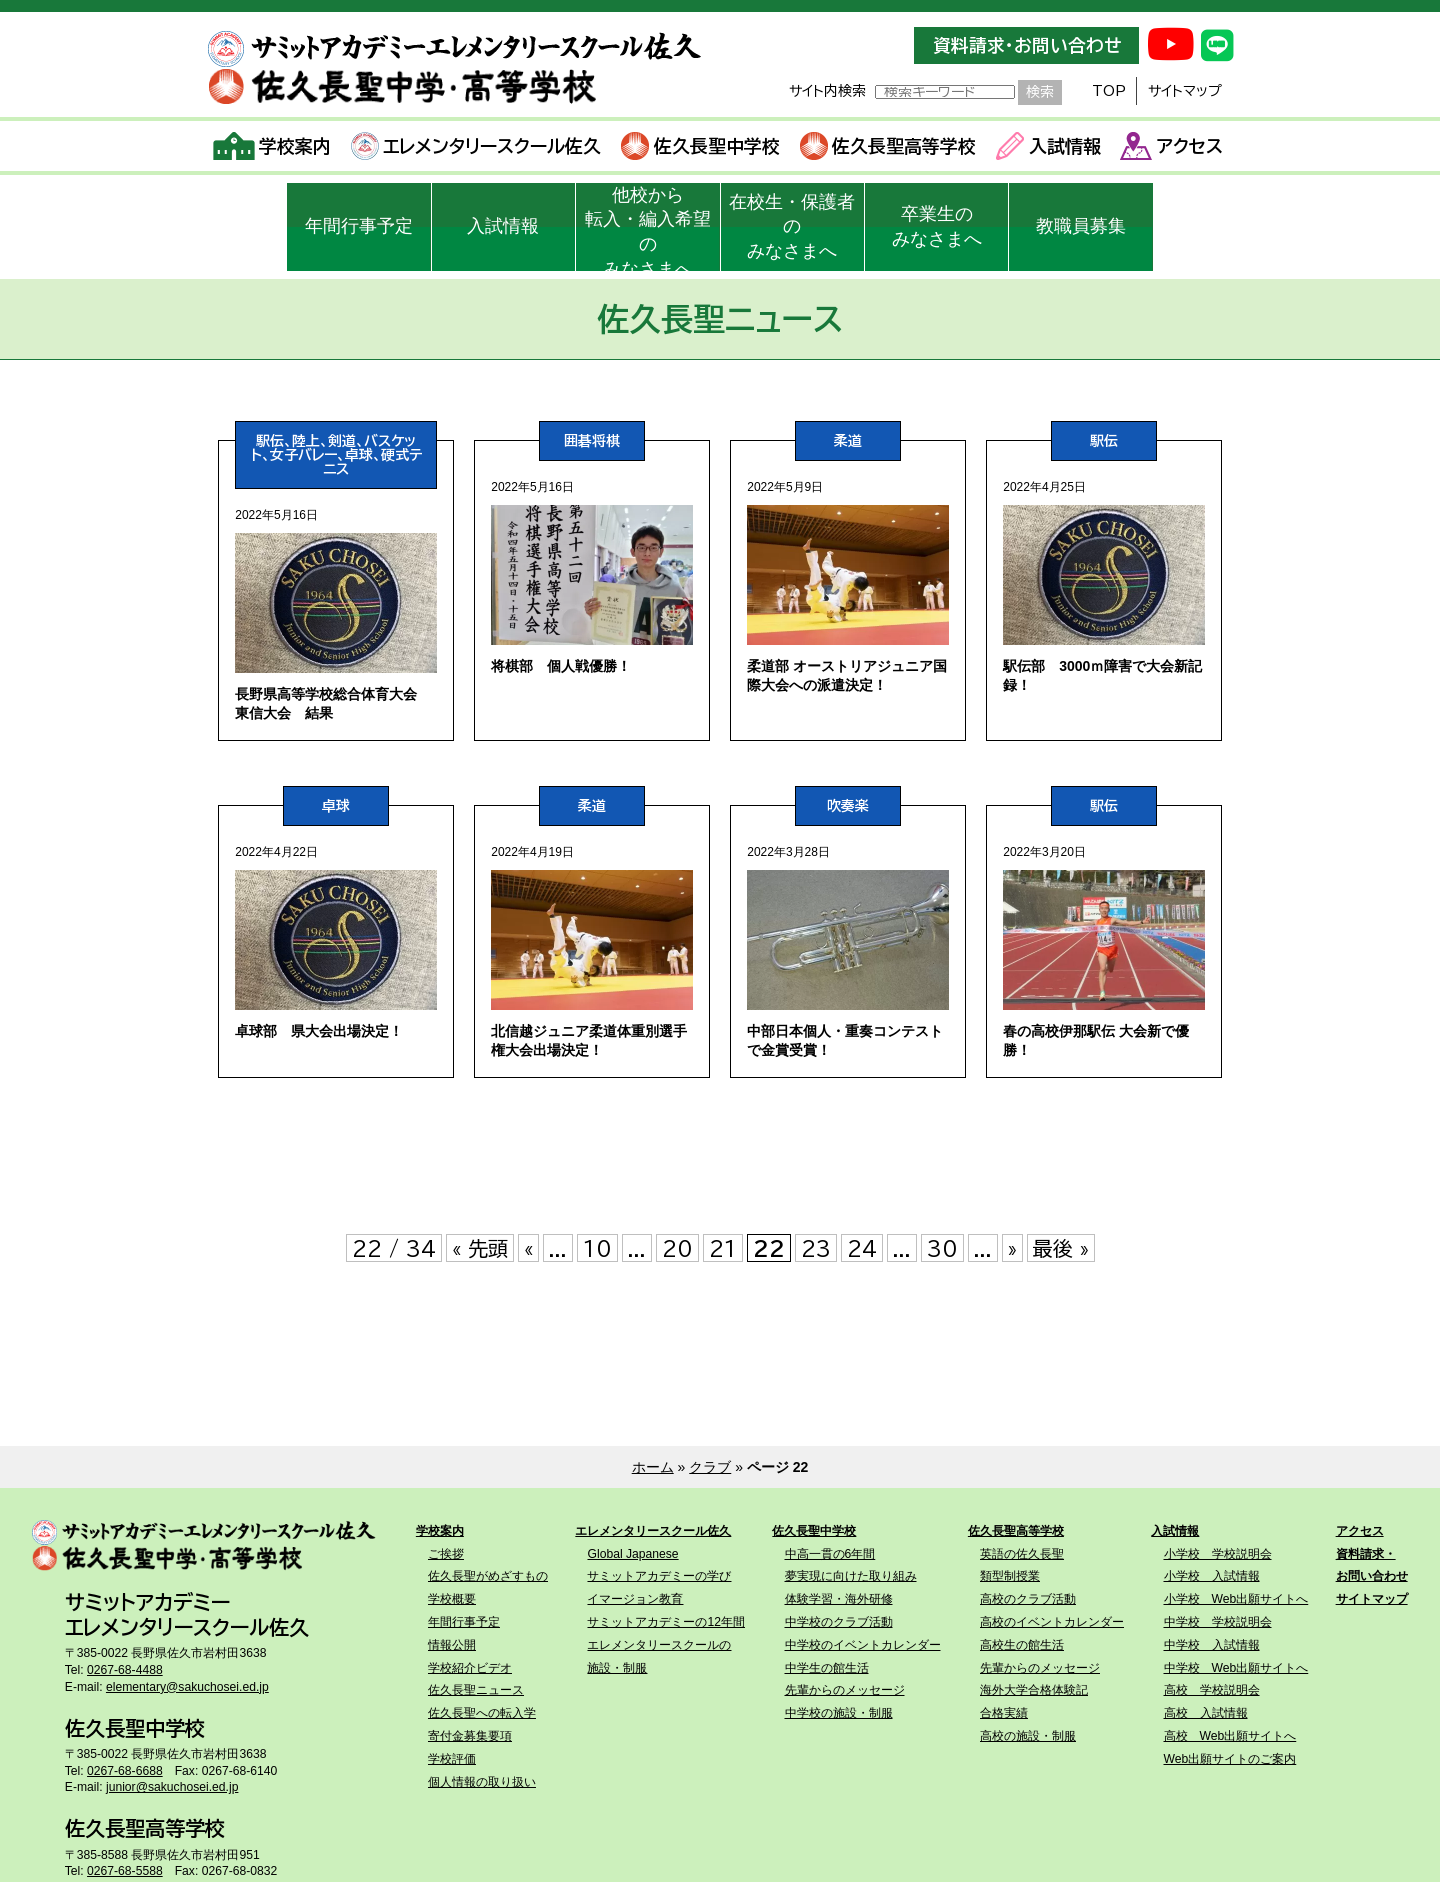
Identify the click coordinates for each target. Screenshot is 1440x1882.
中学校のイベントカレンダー (863, 1645)
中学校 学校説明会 (1218, 1622)
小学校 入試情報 (1212, 1576)
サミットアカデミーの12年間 (666, 1622)
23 (816, 1248)
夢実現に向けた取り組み (851, 1576)
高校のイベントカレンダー (1052, 1622)
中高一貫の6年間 (830, 1554)
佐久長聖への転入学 (482, 1713)
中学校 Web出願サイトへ (1236, 1668)
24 (862, 1248)
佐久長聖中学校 (700, 146)
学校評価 (452, 1759)
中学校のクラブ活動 (839, 1622)
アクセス (1171, 146)
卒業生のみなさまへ (937, 226)
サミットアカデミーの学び (659, 1576)
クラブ (710, 1467)
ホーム (653, 1467)
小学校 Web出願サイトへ (1236, 1599)
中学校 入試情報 (1212, 1645)
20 (677, 1248)
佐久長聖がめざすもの (488, 1576)
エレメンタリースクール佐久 (476, 146)
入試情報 (1048, 146)
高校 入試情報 (1206, 1713)
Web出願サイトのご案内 (1230, 1759)
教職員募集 (1081, 226)
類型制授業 (1010, 1576)
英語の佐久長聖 (1022, 1554)
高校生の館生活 (1022, 1645)
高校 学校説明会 (1212, 1690)
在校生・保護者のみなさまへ (792, 227)
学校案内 (272, 146)
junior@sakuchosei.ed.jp (172, 1787)
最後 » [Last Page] (1061, 1248)
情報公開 (452, 1645)
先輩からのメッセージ (845, 1690)
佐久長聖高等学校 (888, 146)
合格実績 (1004, 1713)
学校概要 (452, 1599)
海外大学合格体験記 (1034, 1690)
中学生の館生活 (827, 1668)
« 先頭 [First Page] (480, 1248)
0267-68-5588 (125, 1871)
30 (942, 1248)
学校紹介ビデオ (470, 1668)
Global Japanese (632, 1554)
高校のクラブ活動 (1028, 1599)
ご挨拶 (446, 1554)
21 (723, 1248)
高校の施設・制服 (1028, 1736)
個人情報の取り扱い (482, 1782)
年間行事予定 (359, 226)
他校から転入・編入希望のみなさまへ (648, 228)
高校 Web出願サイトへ (1230, 1736)
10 (597, 1248)
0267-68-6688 (125, 1771)
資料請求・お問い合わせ (1027, 45)
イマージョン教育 (635, 1599)
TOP (1109, 91)
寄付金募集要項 (470, 1736)
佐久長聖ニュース (476, 1690)
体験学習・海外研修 (839, 1599)
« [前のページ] (528, 1248)
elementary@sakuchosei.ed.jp (187, 1687)
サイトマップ (1185, 91)
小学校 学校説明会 (1218, 1554)
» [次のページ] (1012, 1248)
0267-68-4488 (125, 1670)
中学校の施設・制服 (839, 1713)
